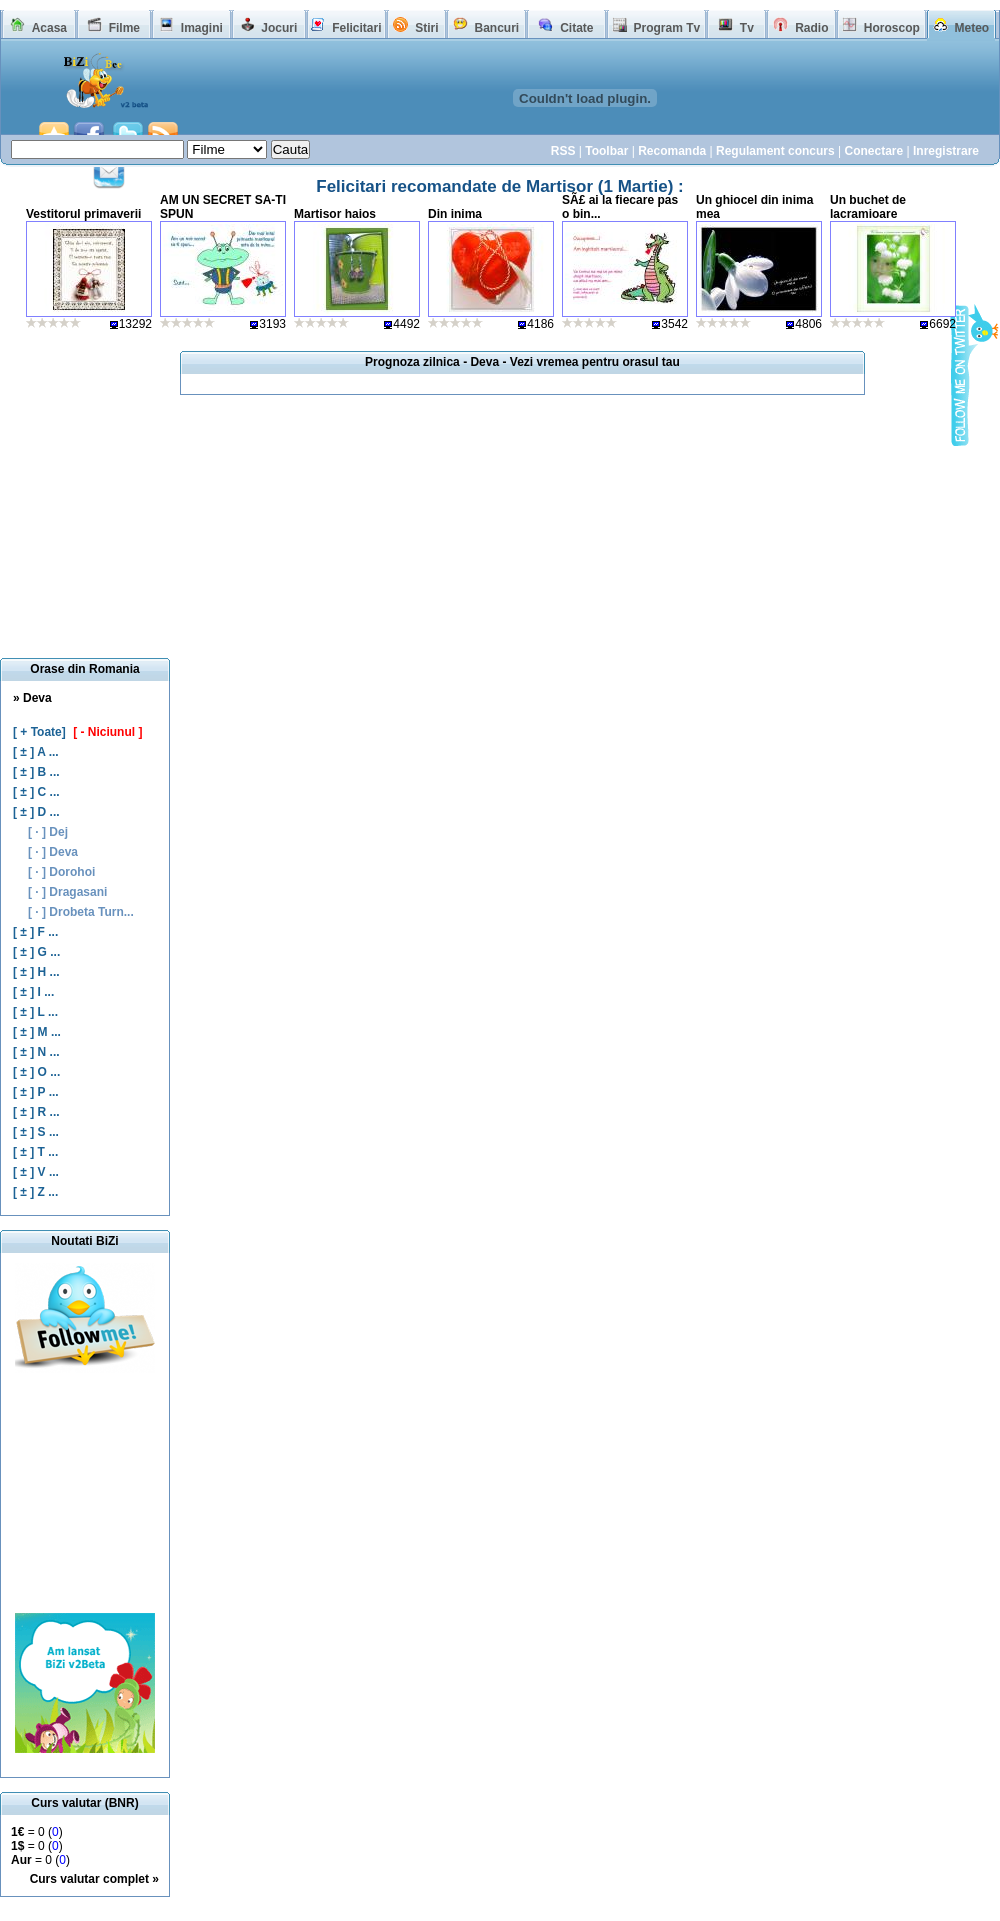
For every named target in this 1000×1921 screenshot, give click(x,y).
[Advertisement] (85, 1493)
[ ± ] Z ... (35, 1192)
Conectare (873, 151)
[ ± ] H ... (36, 972)
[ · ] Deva (53, 852)
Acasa (49, 28)
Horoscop (892, 28)
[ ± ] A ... (36, 752)
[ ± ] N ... (36, 1052)
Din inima (455, 214)
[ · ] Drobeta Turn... (81, 912)
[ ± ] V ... (36, 1172)
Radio (811, 28)
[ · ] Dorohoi (61, 872)
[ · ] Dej (48, 832)
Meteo (972, 28)
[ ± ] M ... (37, 1032)
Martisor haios (335, 214)
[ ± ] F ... (35, 932)
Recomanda (672, 151)
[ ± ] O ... (36, 1072)
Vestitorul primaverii (83, 214)
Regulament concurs (775, 151)
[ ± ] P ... (36, 1092)
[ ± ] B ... (36, 772)
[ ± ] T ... (35, 1152)
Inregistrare (946, 151)
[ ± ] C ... (36, 792)
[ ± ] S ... (36, 1132)
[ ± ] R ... (36, 1112)
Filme (124, 28)
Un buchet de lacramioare (868, 207)
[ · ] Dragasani (67, 892)
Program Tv (666, 28)
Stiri (426, 28)
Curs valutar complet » (94, 1879)
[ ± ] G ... (36, 952)
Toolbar (606, 151)
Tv (747, 28)
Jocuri (279, 28)
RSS (563, 151)
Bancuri (496, 28)
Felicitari (356, 28)
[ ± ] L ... (35, 1012)
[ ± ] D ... (36, 812)
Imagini (202, 28)
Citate (576, 28)
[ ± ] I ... (33, 992)
